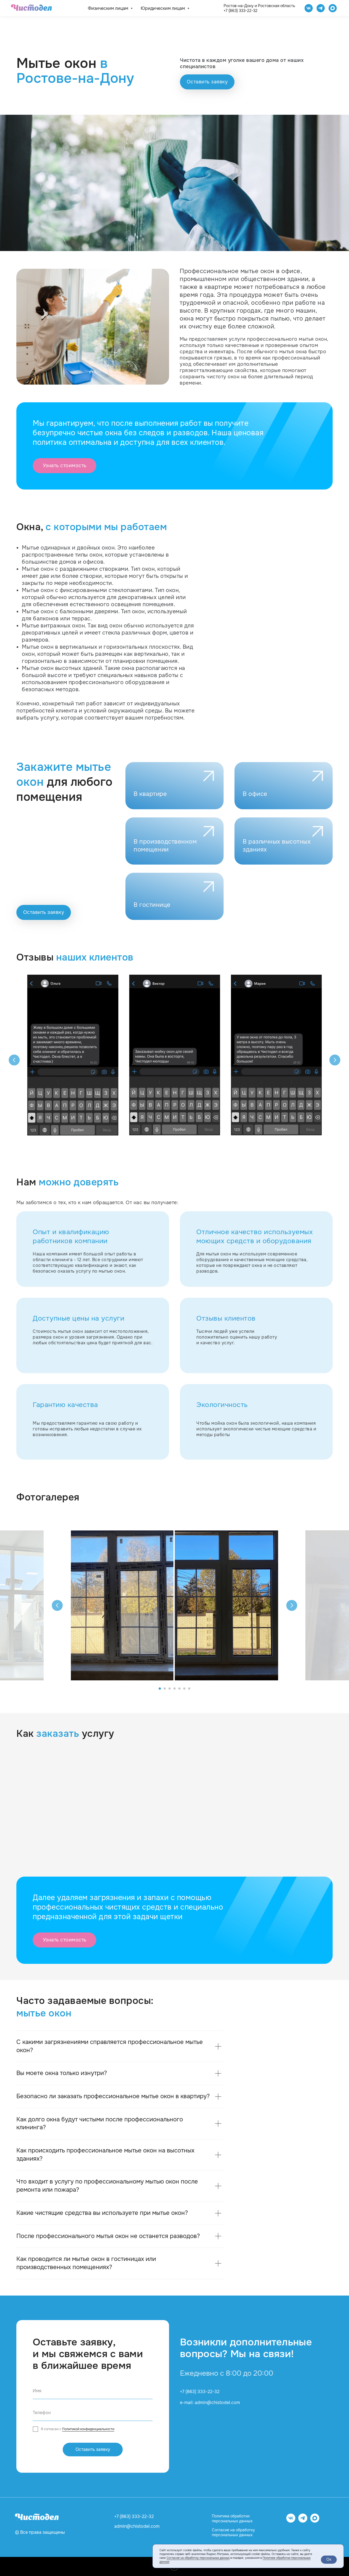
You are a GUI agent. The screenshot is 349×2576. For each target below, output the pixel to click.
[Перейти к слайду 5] (179, 1688)
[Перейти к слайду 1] (160, 1688)
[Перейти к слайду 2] (165, 1688)
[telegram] (321, 8)
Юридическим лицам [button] (163, 8)
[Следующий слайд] (335, 1060)
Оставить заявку (93, 2449)
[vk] (290, 2521)
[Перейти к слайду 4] (174, 1688)
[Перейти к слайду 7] (189, 1688)
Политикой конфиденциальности (88, 2429)
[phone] (93, 2413)
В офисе (255, 794)
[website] (333, 8)
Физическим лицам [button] (108, 8)
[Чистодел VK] (309, 8)
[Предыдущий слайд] (14, 1060)
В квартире (150, 794)
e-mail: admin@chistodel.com (210, 2402)
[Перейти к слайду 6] (184, 1688)
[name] (93, 2391)
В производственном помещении (165, 845)
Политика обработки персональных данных (232, 2518)
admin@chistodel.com (137, 2526)
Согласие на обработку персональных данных (233, 2532)
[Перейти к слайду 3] (170, 1688)
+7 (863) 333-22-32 (240, 10)
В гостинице (152, 905)
